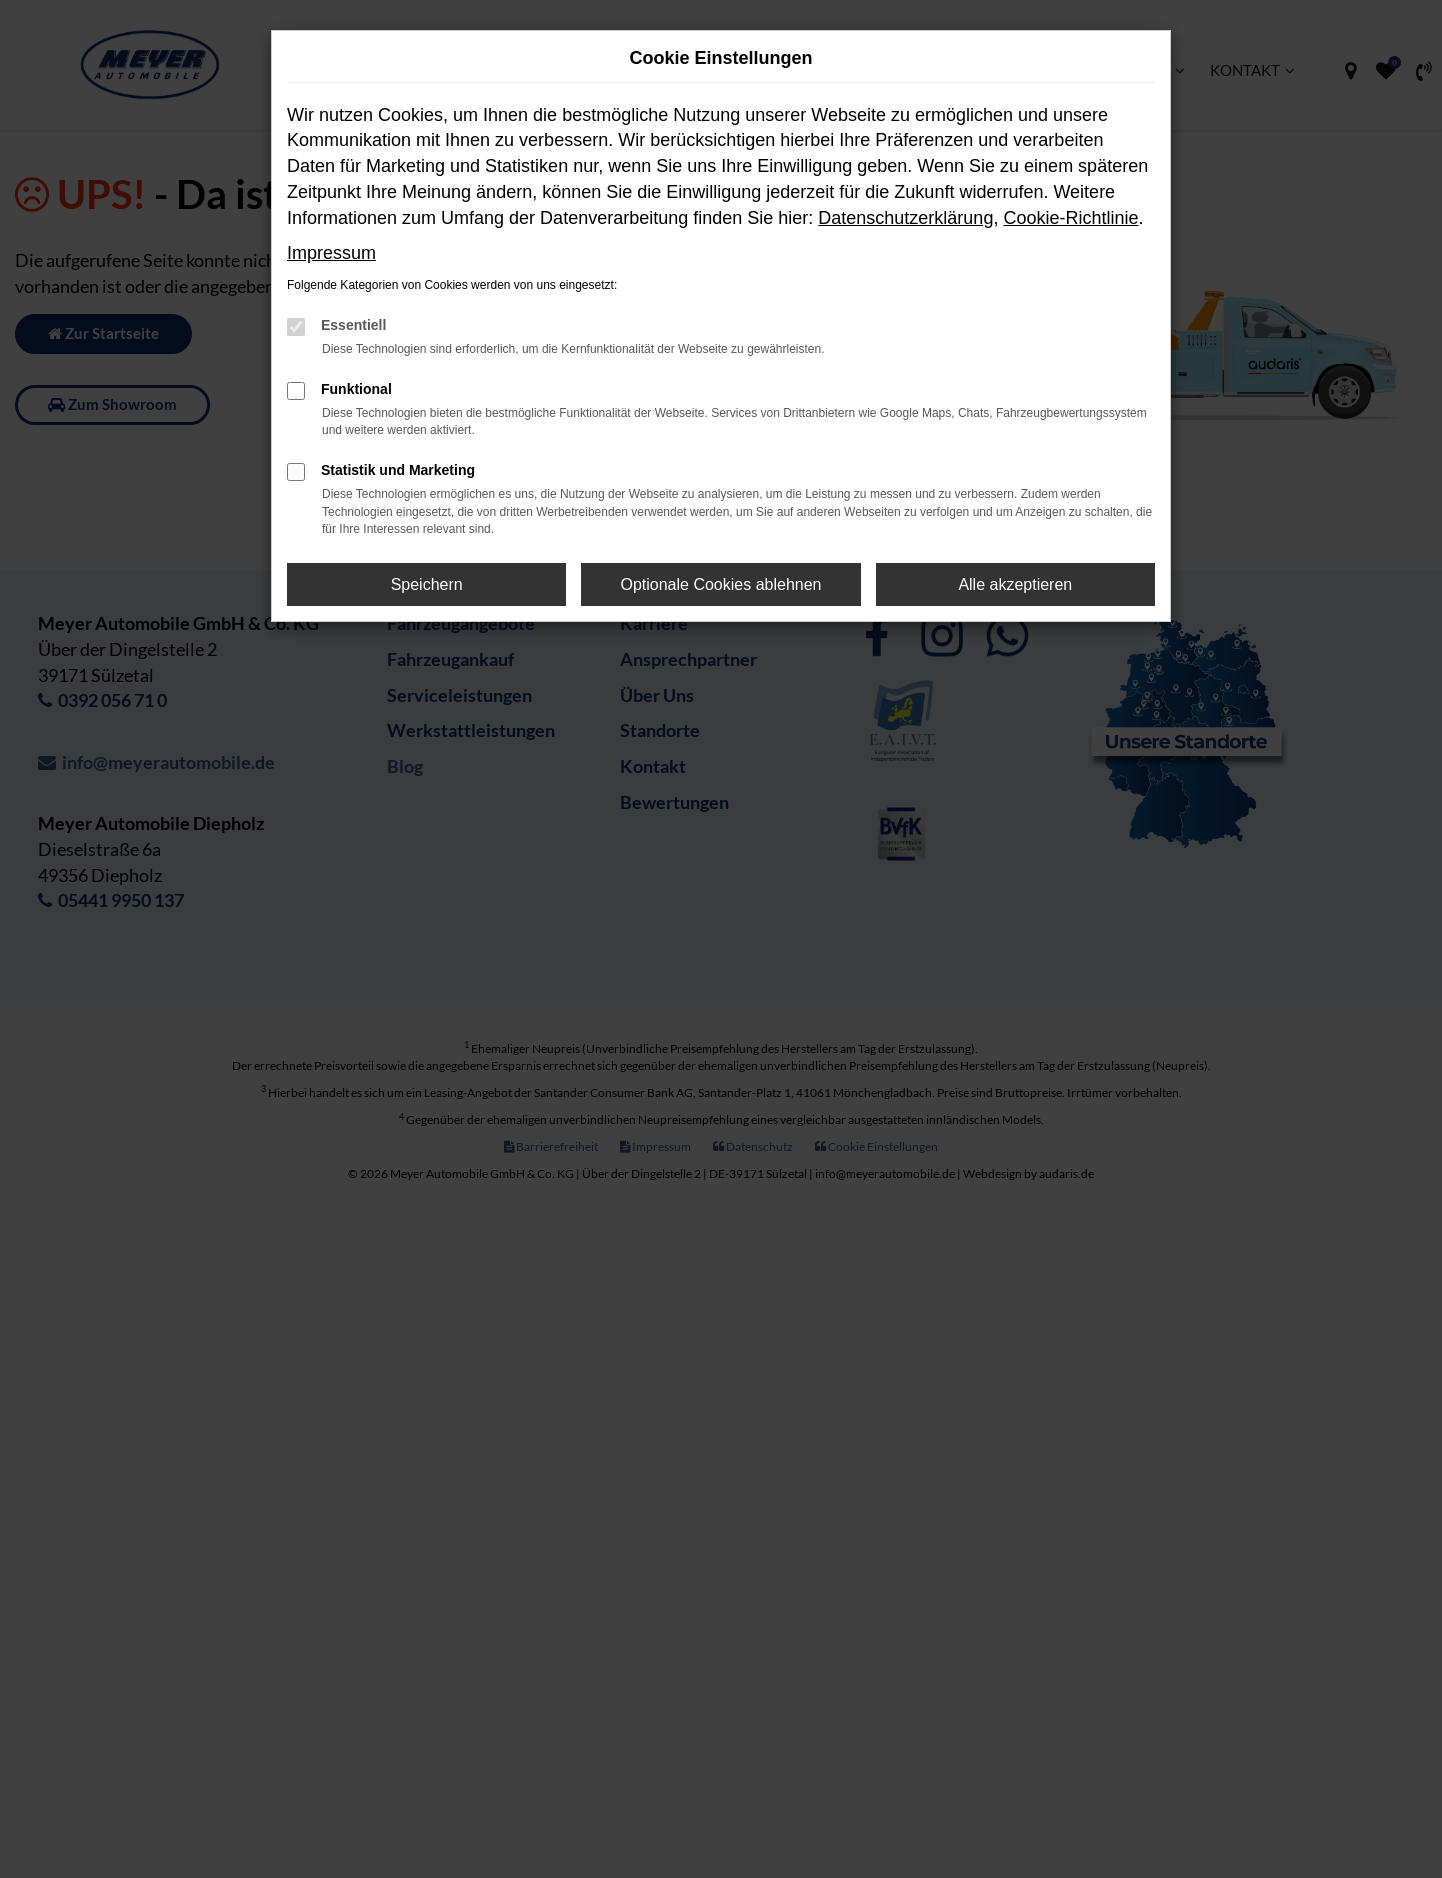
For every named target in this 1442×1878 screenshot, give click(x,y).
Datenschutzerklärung (905, 218)
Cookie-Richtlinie (1070, 218)
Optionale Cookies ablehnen (720, 584)
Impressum (331, 253)
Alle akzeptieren (1015, 584)
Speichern (427, 584)
